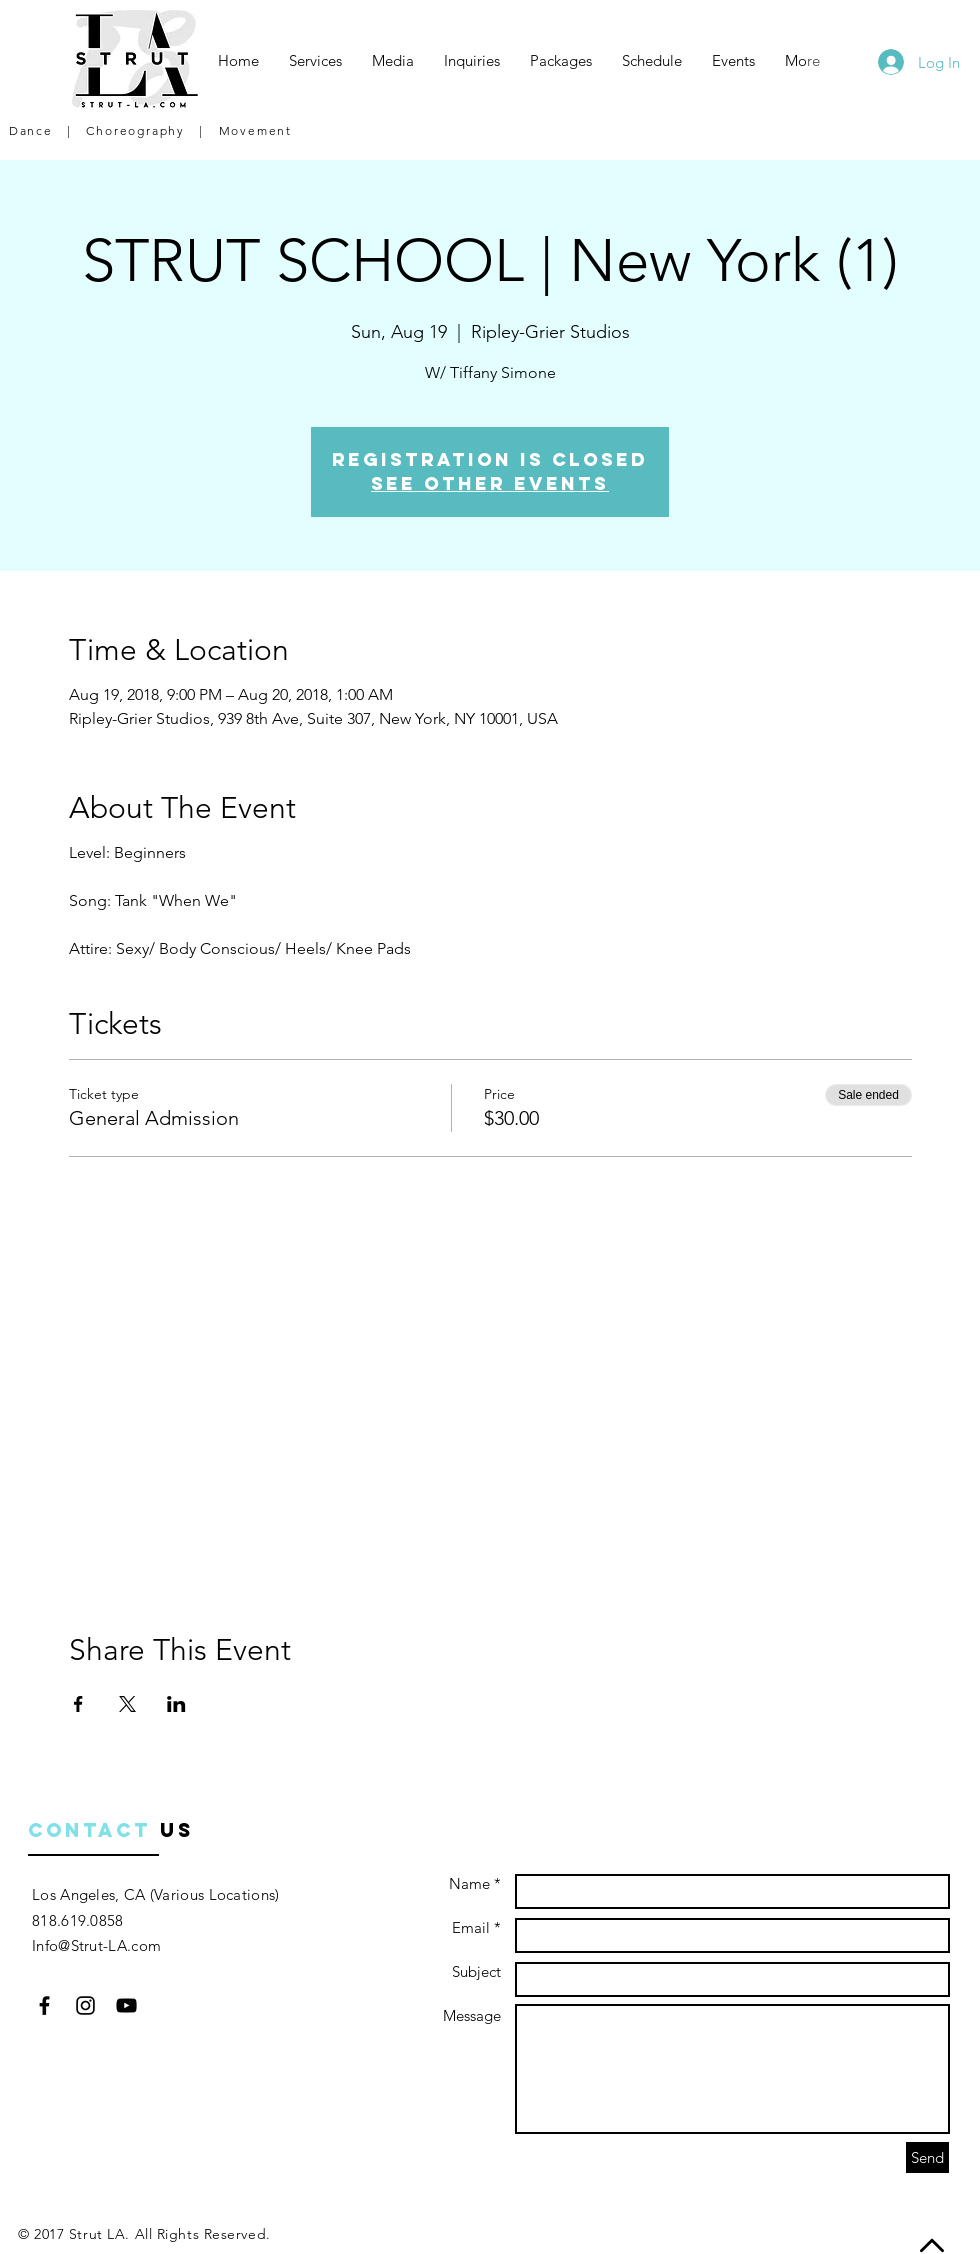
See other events (490, 483)
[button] (315, 61)
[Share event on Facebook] (78, 1704)
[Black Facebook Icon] (44, 2005)
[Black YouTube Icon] (126, 2005)
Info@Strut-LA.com (96, 1945)
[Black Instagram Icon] (85, 2005)
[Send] (927, 2157)
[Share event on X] (127, 1704)
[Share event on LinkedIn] (176, 1704)
